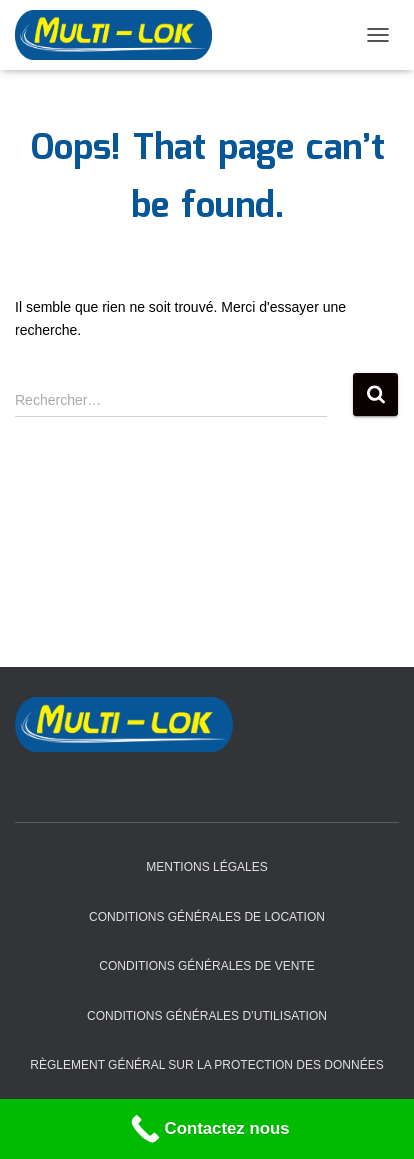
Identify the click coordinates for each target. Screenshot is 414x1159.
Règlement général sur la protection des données (206, 1065)
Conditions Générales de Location (207, 917)
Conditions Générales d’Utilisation (207, 1016)
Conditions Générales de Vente (206, 966)
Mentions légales (206, 867)
